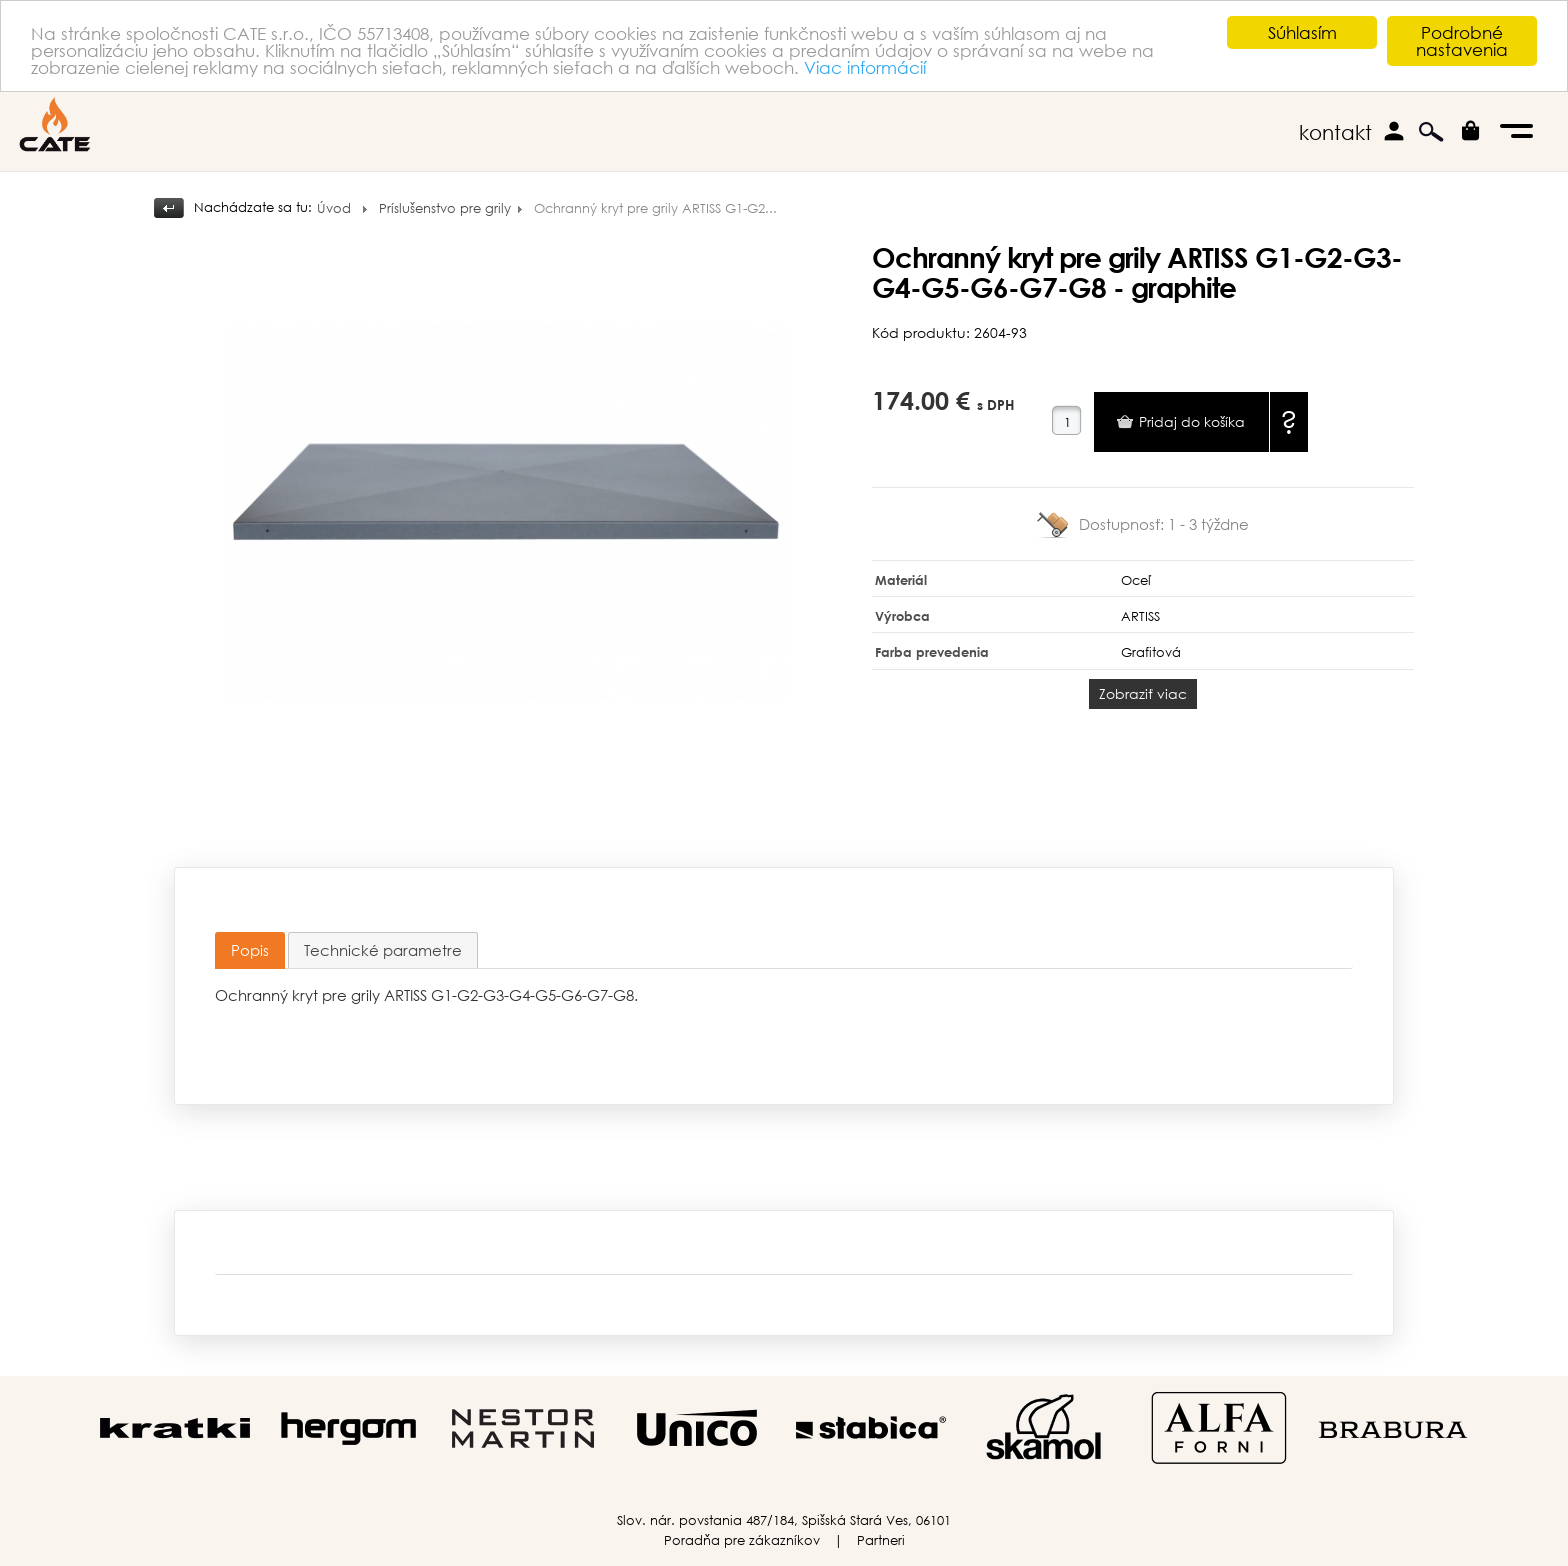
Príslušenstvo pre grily (445, 208)
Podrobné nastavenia (1462, 41)
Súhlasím (1302, 32)
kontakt (1335, 132)
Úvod (334, 208)
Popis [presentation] (250, 950)
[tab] (250, 950)
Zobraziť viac (1143, 693)
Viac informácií (865, 66)
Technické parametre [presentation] (383, 950)
